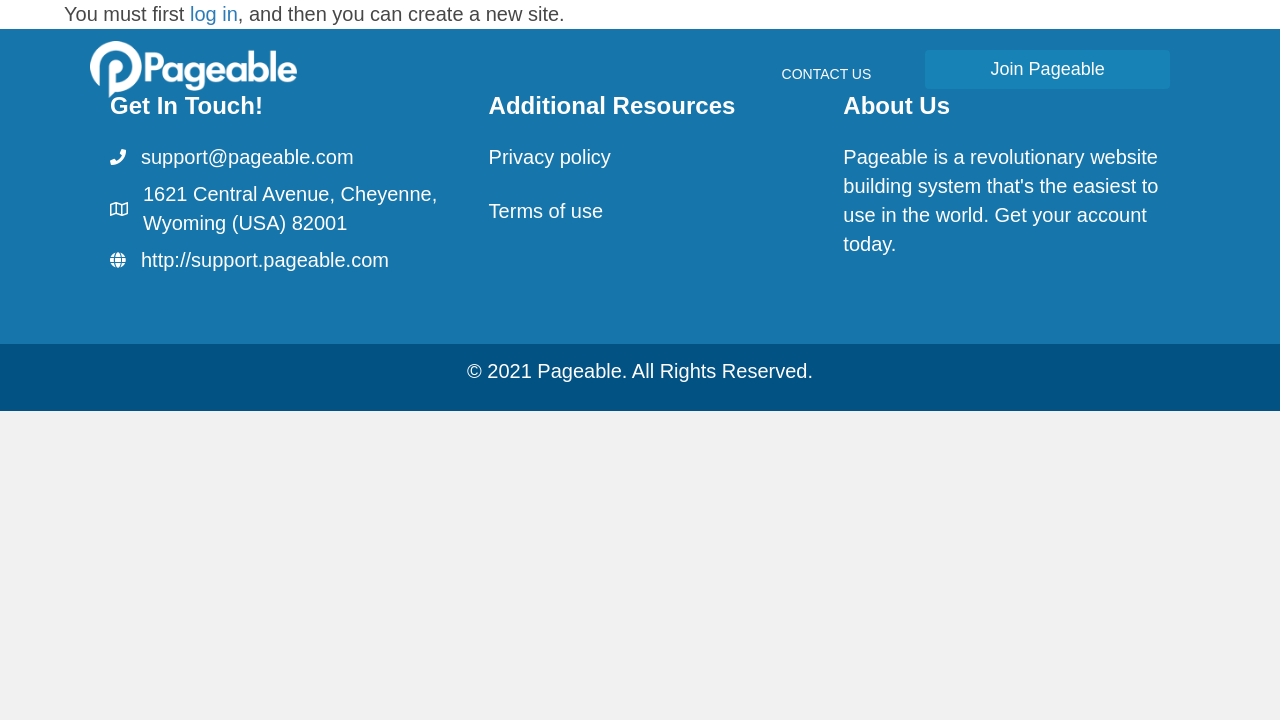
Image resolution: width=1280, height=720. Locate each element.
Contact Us (827, 74)
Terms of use (546, 211)
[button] (1047, 69)
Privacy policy (550, 157)
